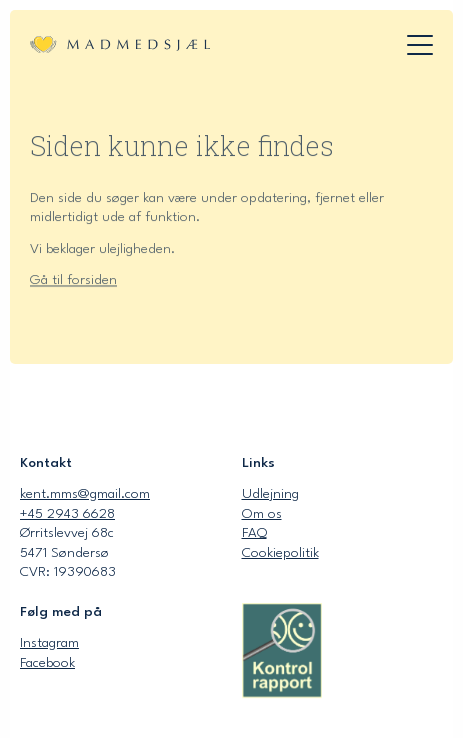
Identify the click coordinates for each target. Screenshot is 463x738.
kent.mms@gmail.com (85, 494)
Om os (262, 514)
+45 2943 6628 (67, 514)
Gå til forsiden (73, 282)
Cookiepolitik (280, 553)
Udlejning (270, 494)
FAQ (254, 533)
